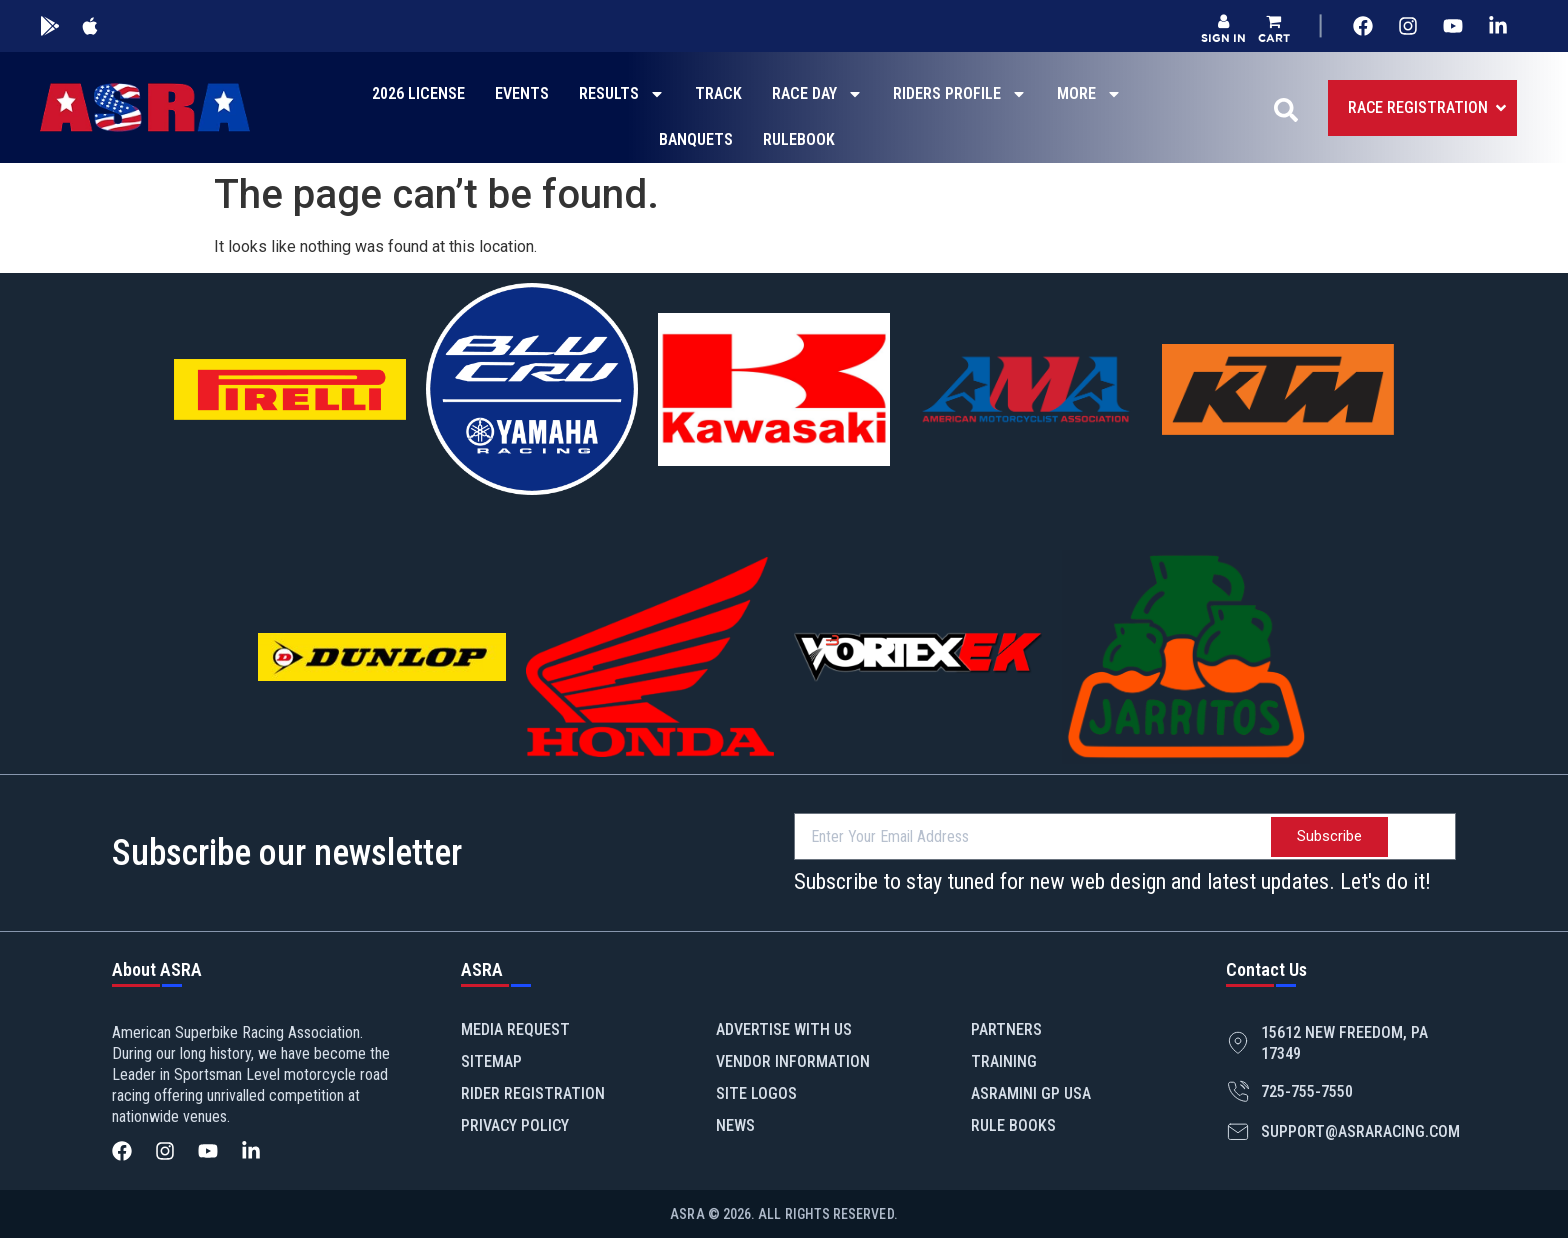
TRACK (718, 93)
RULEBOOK (799, 139)
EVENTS (522, 93)
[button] (1274, 29)
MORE (1089, 94)
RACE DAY (817, 94)
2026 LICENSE (418, 93)
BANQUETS (696, 139)
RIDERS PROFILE (960, 94)
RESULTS (622, 94)
